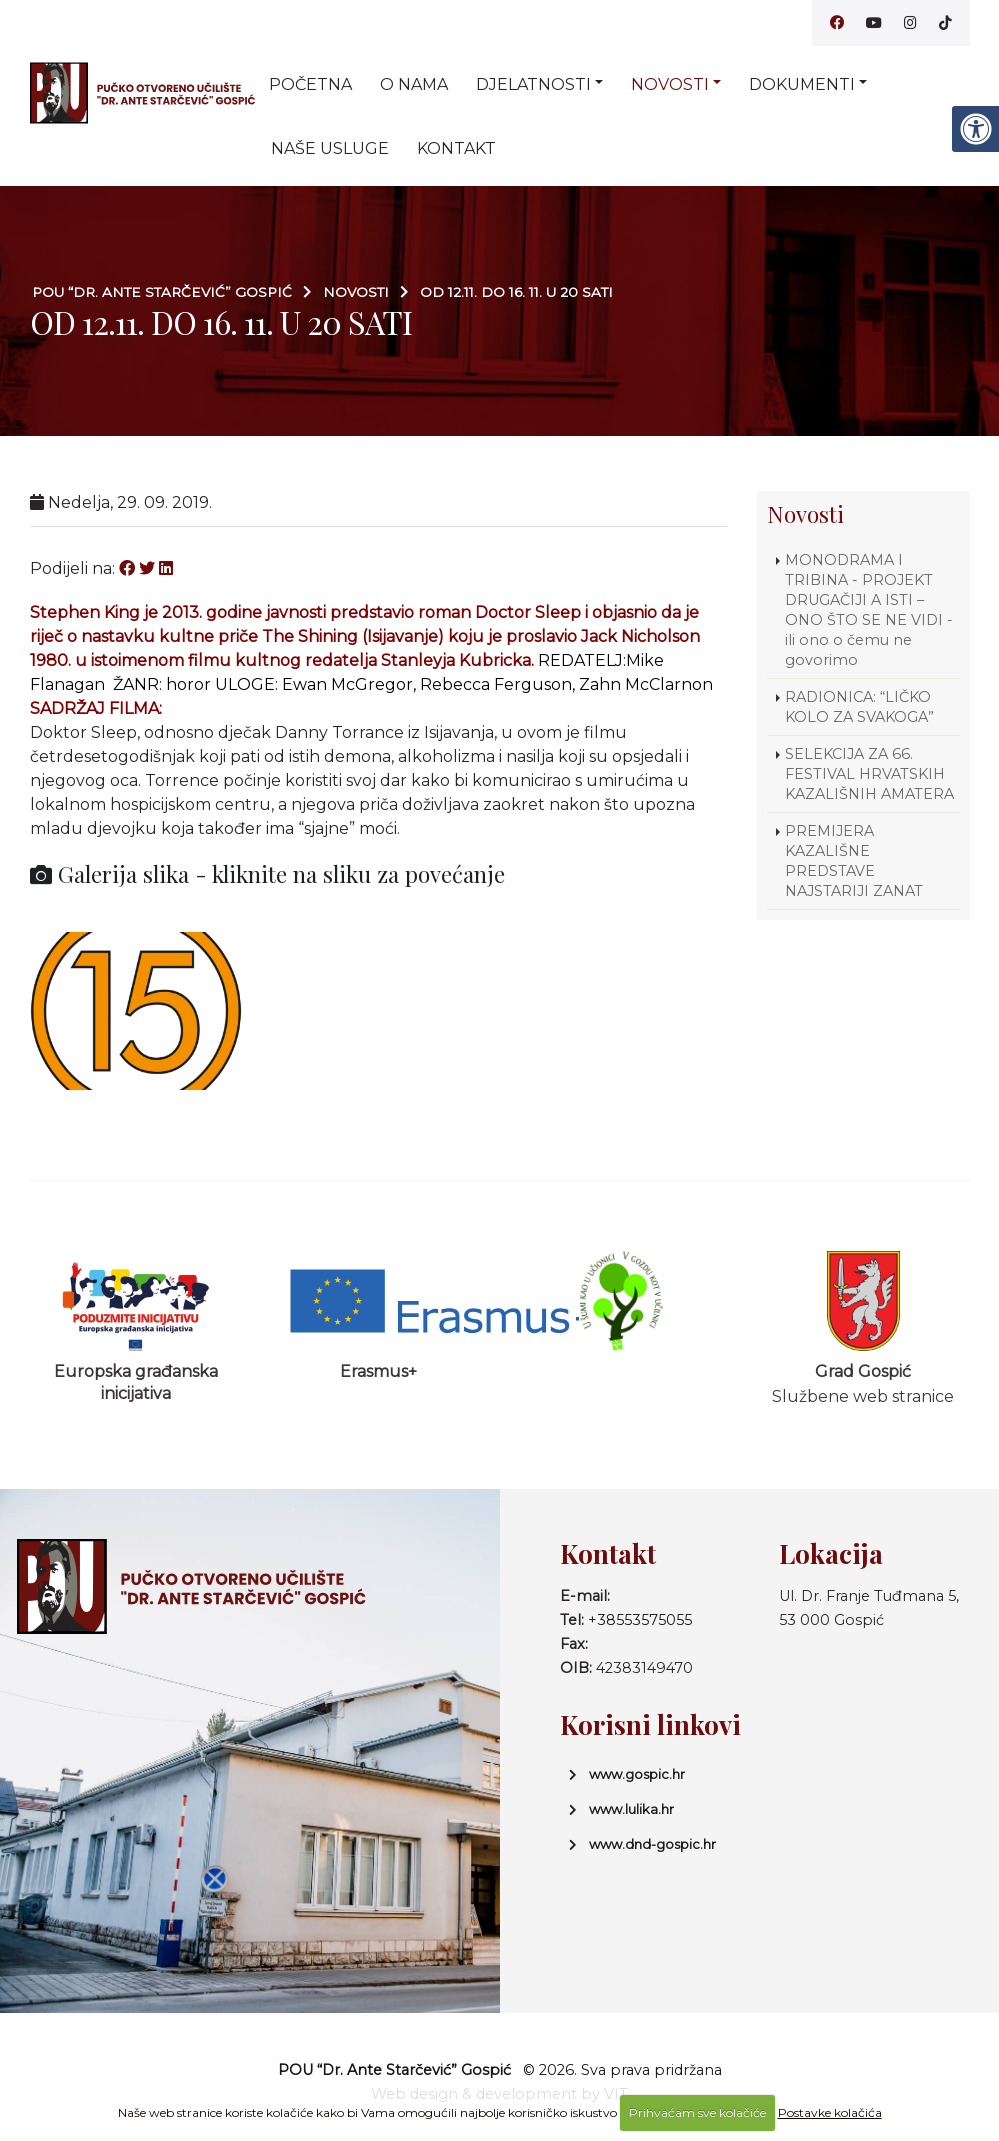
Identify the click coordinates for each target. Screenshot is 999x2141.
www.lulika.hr (631, 1809)
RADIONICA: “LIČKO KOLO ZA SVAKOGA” (859, 707)
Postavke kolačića (830, 2112)
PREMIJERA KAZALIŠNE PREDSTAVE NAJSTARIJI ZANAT (854, 861)
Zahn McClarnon (646, 684)
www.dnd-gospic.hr (652, 1844)
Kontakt (456, 148)
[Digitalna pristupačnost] (975, 129)
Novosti (670, 84)
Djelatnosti (533, 84)
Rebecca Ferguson (496, 684)
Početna (310, 84)
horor (188, 684)
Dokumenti (802, 84)
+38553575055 (640, 1620)
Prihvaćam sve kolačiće (697, 2112)
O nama (414, 84)
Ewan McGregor (347, 684)
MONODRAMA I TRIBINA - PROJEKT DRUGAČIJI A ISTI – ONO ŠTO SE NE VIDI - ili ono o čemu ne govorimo (869, 610)
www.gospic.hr (637, 1774)
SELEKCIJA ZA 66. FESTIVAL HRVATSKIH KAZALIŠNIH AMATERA (869, 774)
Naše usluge (330, 148)
